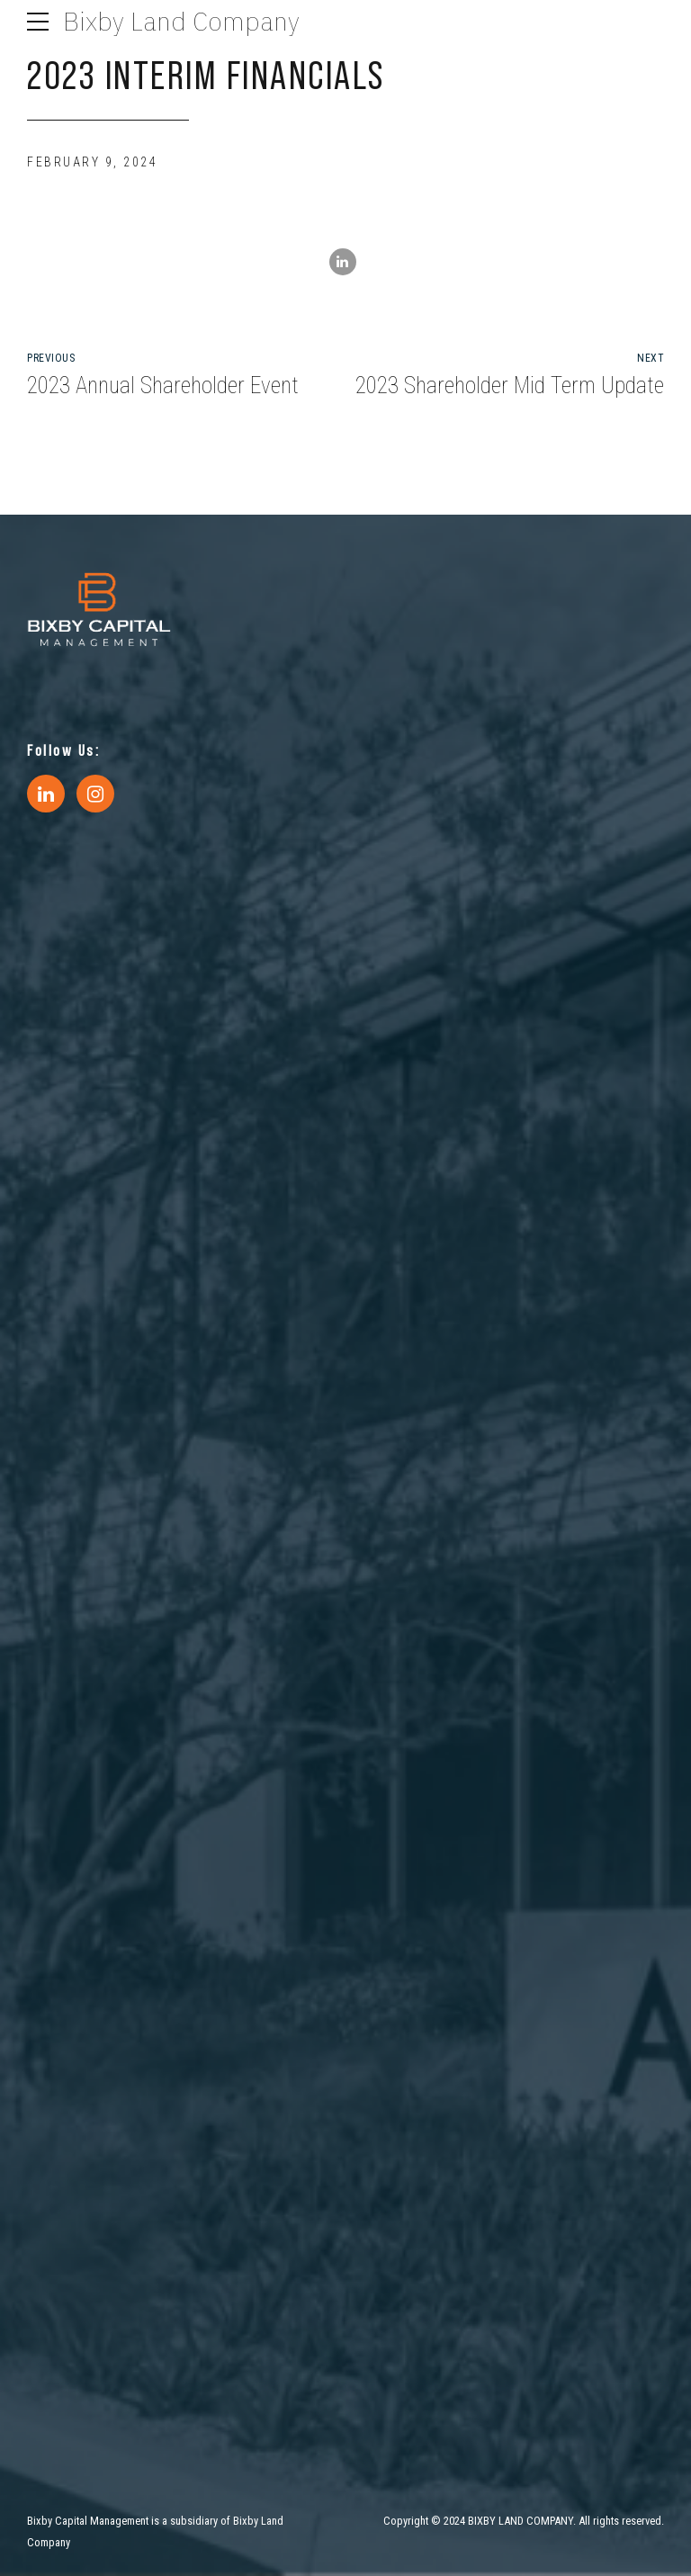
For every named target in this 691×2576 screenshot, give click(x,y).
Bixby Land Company (181, 21)
